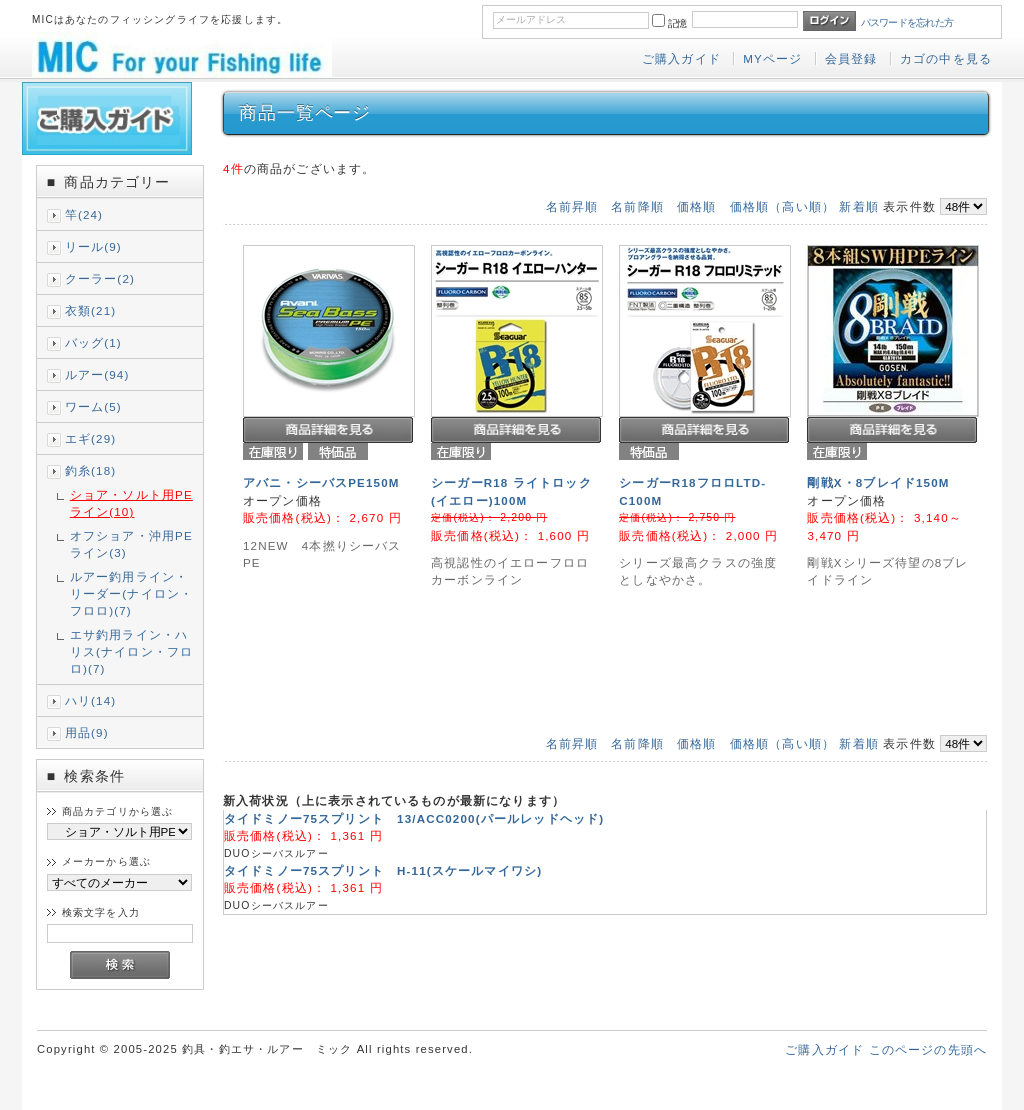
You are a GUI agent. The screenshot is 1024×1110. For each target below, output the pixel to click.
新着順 (858, 206)
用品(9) (87, 732)
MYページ (772, 58)
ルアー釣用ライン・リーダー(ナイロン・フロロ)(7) (131, 593)
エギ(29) (91, 438)
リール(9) (93, 246)
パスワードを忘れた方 (907, 22)
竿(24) (84, 214)
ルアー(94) (97, 374)
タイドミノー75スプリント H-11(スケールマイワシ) (383, 870)
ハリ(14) (91, 700)
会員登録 (851, 58)
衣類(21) (91, 310)
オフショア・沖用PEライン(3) (131, 544)
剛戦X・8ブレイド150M (878, 482)
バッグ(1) (93, 342)
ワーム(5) (93, 406)
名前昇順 (572, 206)
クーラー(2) (100, 278)
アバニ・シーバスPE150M (321, 482)
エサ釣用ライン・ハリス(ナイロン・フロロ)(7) (131, 651)
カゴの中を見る (946, 58)
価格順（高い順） (782, 206)
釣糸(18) (91, 470)
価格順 (696, 206)
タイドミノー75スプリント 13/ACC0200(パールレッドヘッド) (414, 818)
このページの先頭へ (928, 1049)
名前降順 (637, 206)
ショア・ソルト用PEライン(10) (131, 503)
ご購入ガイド (681, 58)
